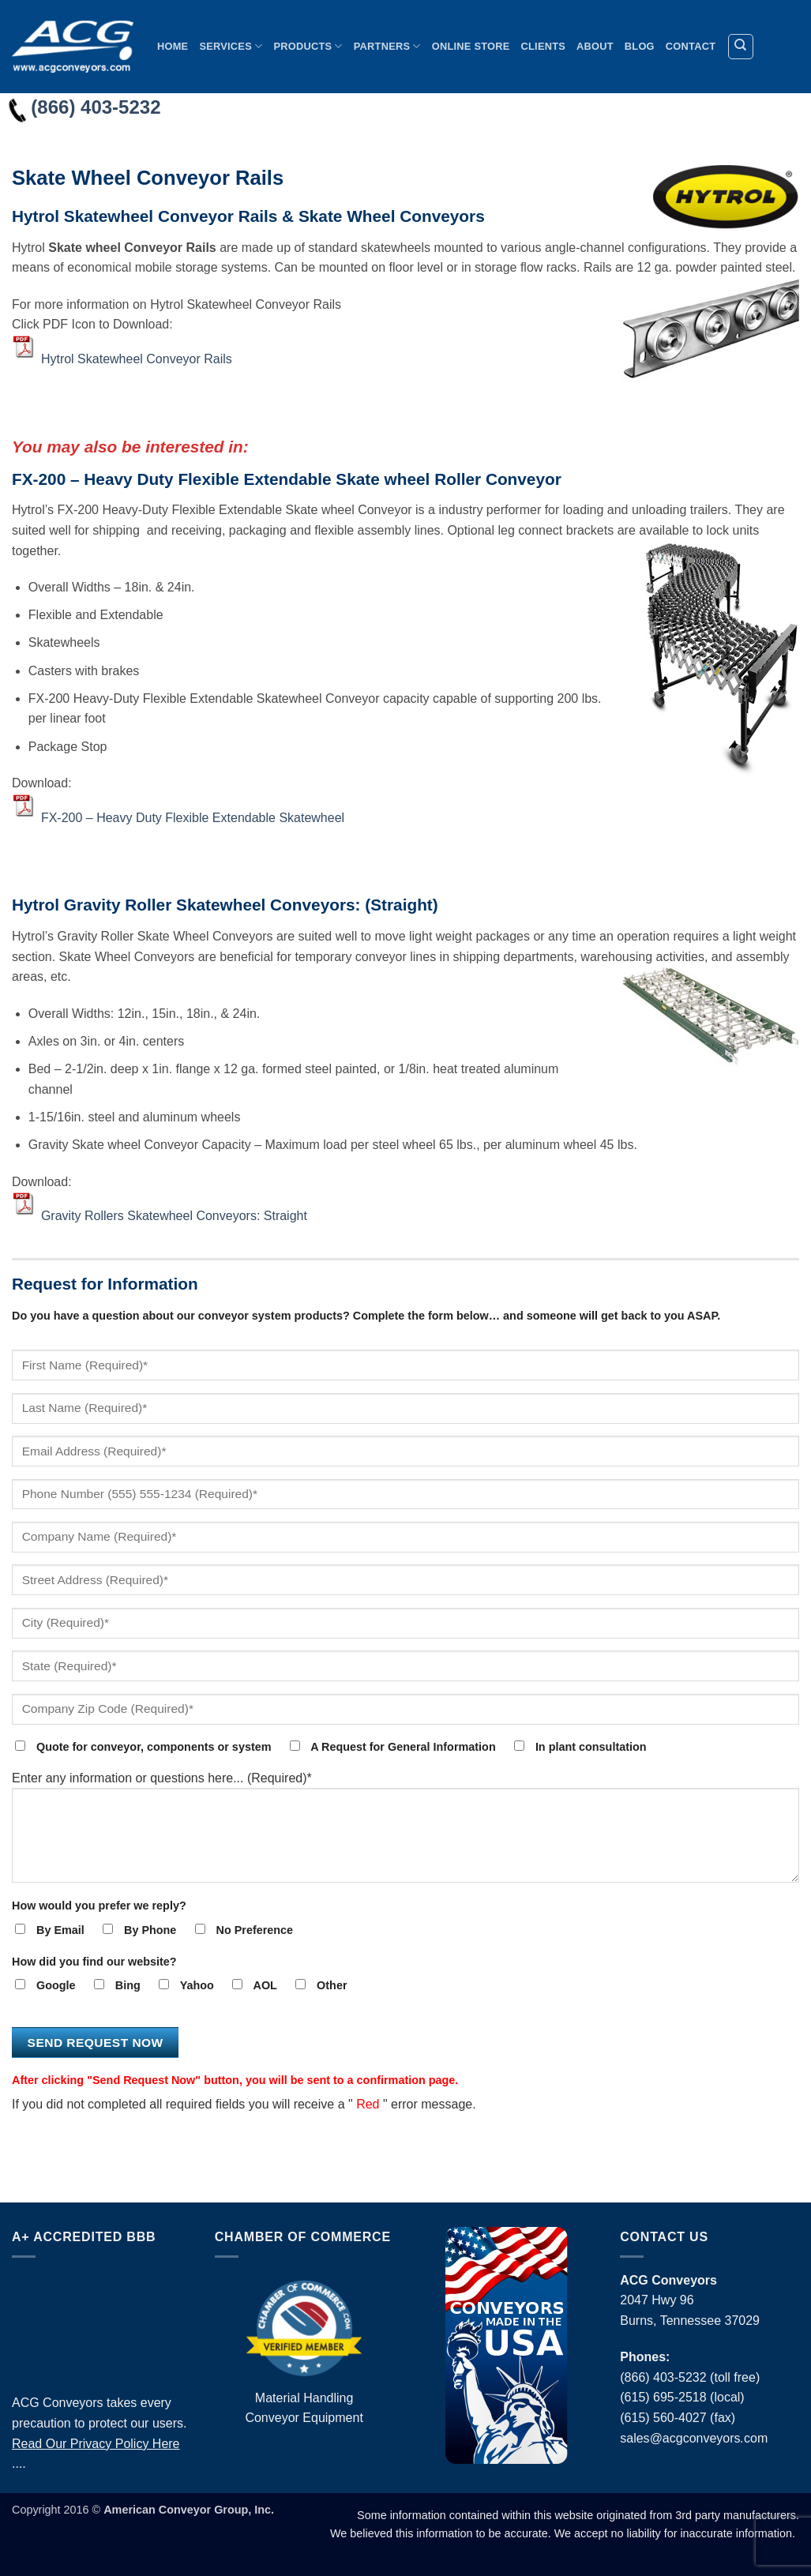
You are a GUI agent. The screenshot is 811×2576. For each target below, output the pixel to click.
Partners (387, 46)
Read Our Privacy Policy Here (96, 2443)
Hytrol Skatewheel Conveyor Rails (136, 359)
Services (230, 46)
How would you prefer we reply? (99, 1905)
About (595, 46)
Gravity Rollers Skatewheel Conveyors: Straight (174, 1215)
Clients (543, 46)
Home (172, 46)
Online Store (471, 46)
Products (307, 46)
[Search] (740, 46)
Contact (690, 46)
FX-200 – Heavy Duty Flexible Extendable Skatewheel (192, 817)
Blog (640, 46)
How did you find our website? (94, 1961)
